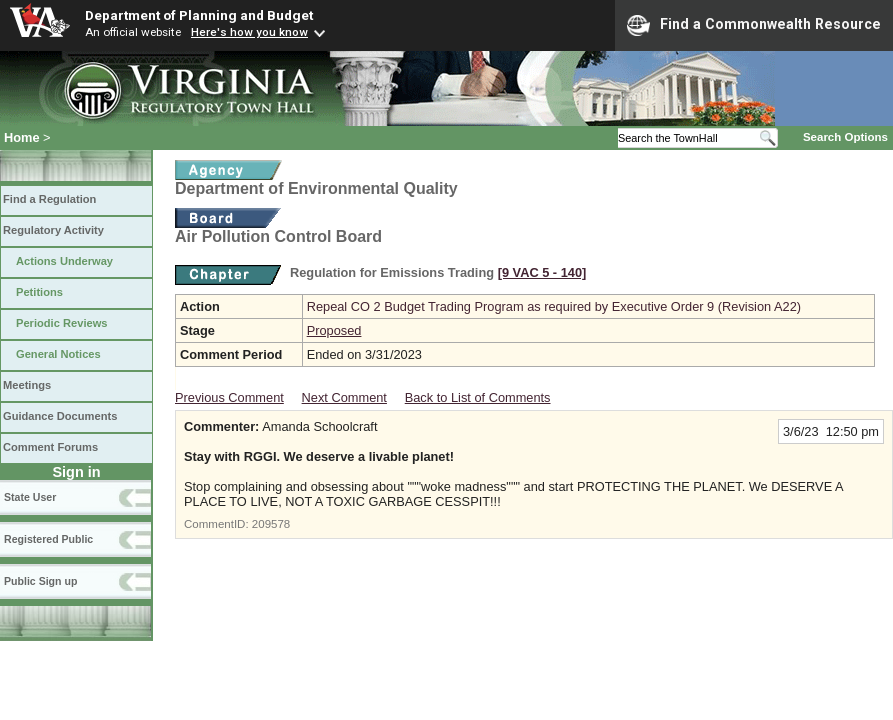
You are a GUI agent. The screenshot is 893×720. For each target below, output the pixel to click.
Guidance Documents (60, 416)
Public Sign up (40, 581)
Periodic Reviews (62, 323)
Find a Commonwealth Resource (754, 25)
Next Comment (344, 397)
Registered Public (48, 539)
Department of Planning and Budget (199, 15)
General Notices (58, 354)
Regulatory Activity (53, 230)
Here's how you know (249, 32)
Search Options (845, 137)
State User (30, 497)
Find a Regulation (49, 199)
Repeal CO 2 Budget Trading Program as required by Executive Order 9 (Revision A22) (554, 306)
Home (22, 137)
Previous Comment (229, 397)
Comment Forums (50, 447)
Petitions (39, 292)
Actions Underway (64, 261)
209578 (271, 524)
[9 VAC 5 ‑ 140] (542, 272)
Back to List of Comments (478, 397)
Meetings (27, 385)
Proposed (334, 330)
